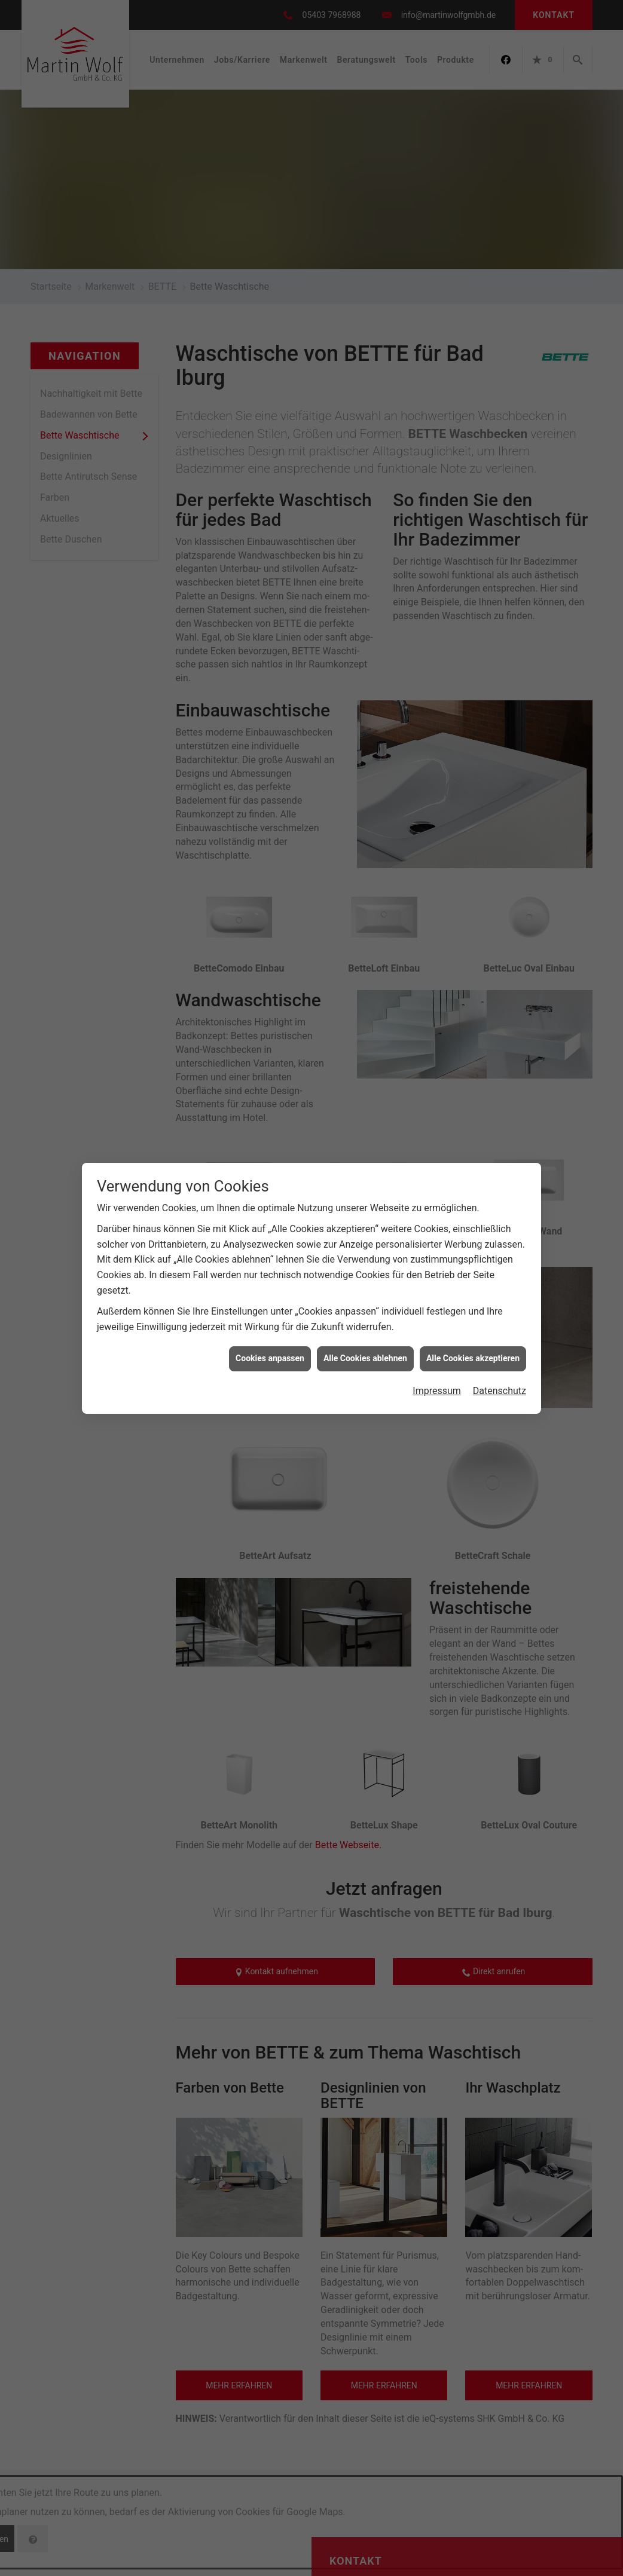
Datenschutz (499, 1390)
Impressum (437, 1390)
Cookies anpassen (270, 1358)
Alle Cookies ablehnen (365, 1358)
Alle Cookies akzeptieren (473, 1358)
